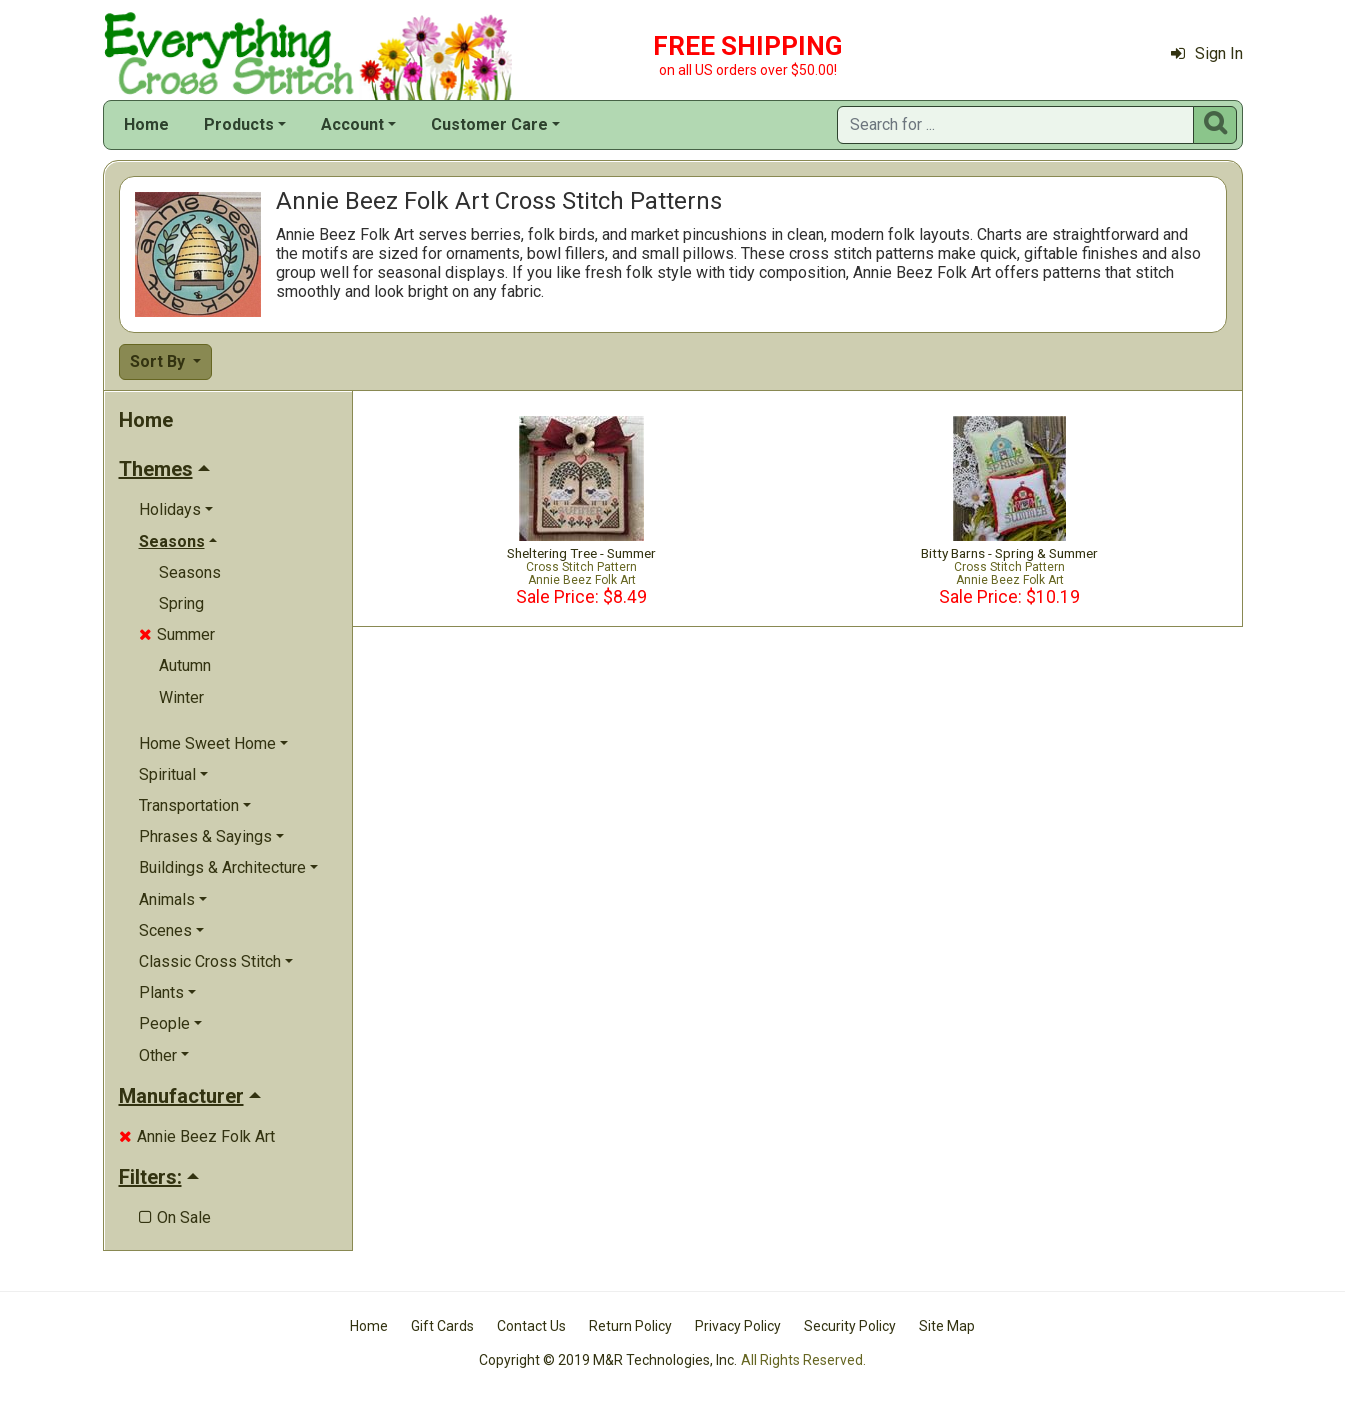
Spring (181, 603)
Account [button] (352, 124)
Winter (181, 697)
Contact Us (531, 1326)
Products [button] (239, 124)
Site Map (947, 1326)
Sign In (1207, 53)
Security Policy (850, 1326)
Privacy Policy (738, 1326)
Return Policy (630, 1326)
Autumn (185, 665)
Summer (177, 634)
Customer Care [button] (489, 124)
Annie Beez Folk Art (197, 1136)
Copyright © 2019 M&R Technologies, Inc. (608, 1360)
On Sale (175, 1217)
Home (146, 124)
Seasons (190, 572)
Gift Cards (442, 1326)
